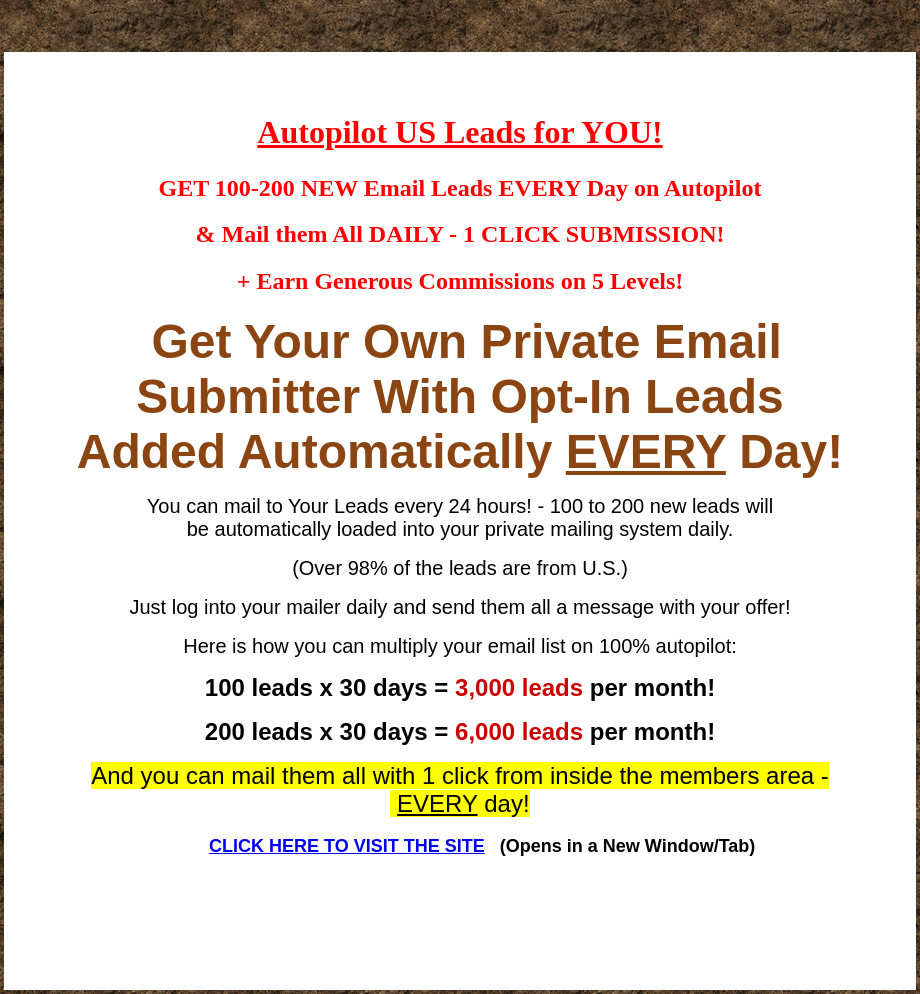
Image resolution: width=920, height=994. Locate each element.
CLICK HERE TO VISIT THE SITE (347, 846)
